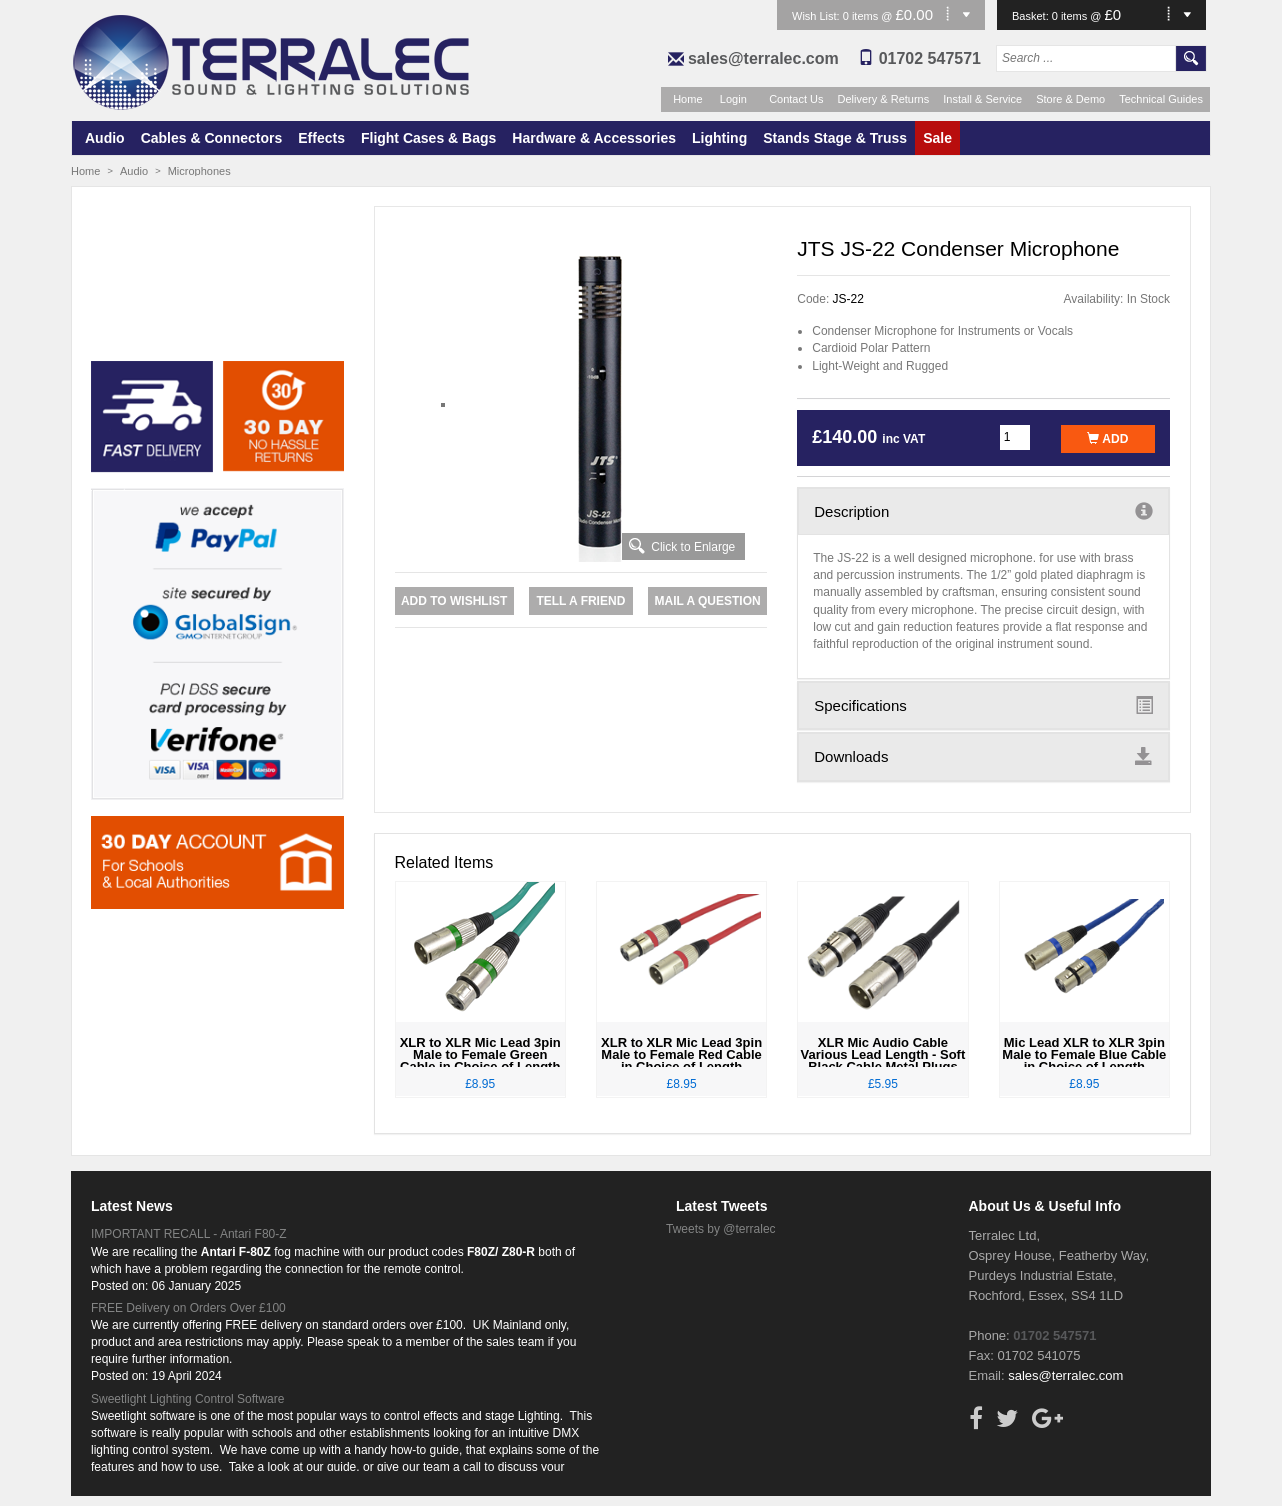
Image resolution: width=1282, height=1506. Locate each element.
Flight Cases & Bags (428, 138)
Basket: (1032, 16)
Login (733, 99)
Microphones (199, 171)
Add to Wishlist (454, 601)
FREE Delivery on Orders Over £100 (188, 1308)
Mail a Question (707, 601)
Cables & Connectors (212, 138)
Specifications (983, 705)
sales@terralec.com (763, 58)
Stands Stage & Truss (835, 138)
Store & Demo (1070, 99)
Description (983, 511)
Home (687, 99)
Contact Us (796, 99)
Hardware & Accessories (594, 138)
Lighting (719, 138)
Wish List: (817, 16)
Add (1107, 439)
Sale (937, 138)
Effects (321, 138)
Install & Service (982, 99)
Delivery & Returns (884, 99)
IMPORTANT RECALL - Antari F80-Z (189, 1234)
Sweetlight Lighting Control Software (187, 1399)
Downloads (983, 756)
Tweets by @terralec (721, 1229)
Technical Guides (1161, 99)
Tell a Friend (580, 601)
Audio (105, 138)
